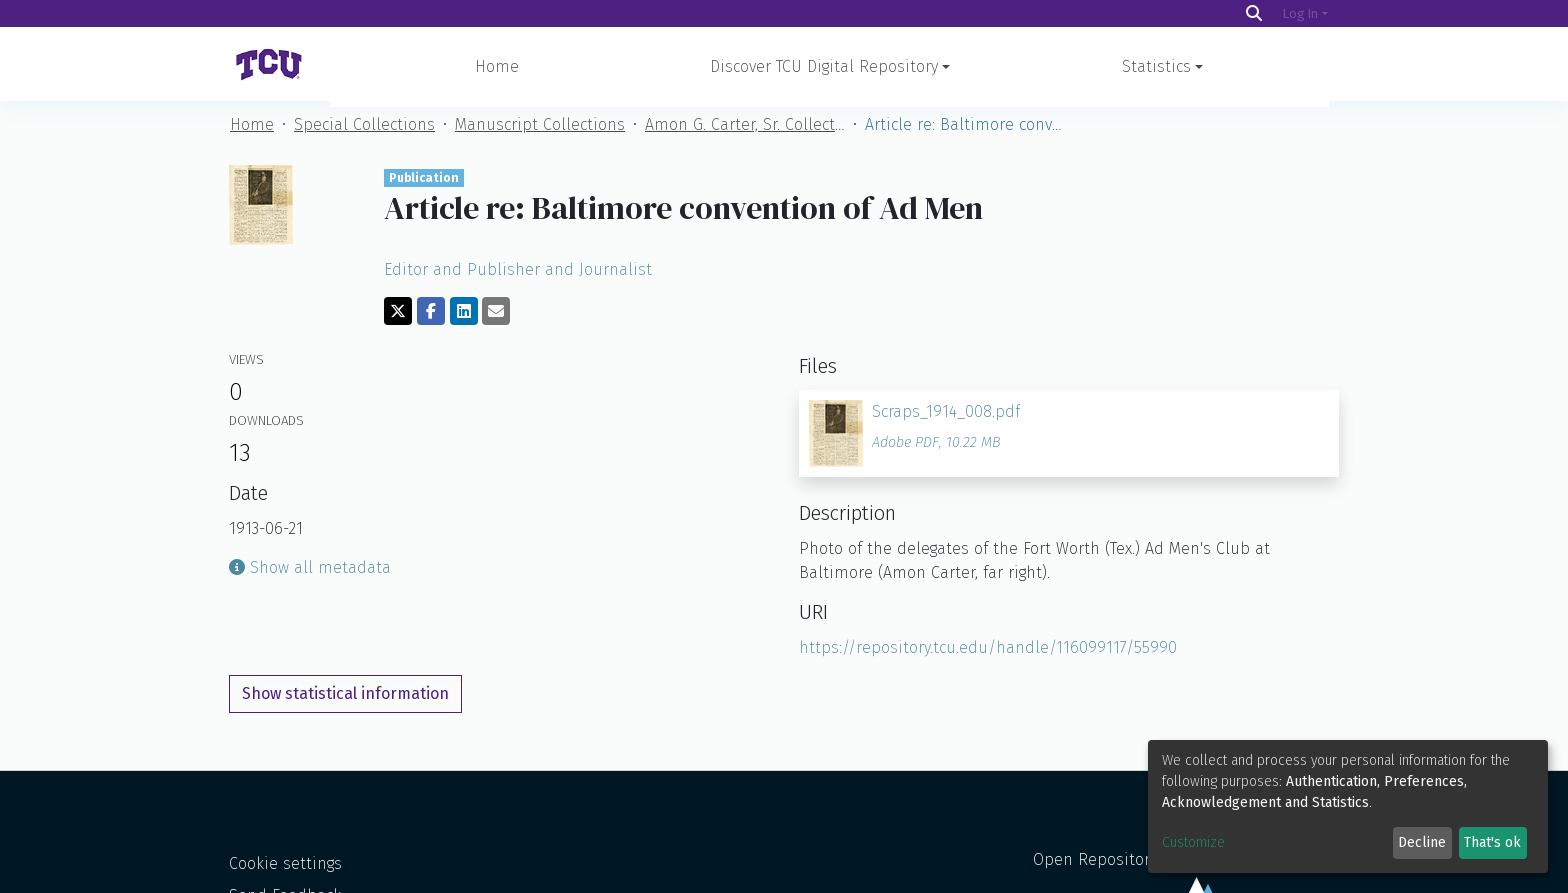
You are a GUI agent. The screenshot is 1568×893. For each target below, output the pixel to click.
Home (497, 66)
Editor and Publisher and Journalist (518, 275)
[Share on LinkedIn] (464, 317)
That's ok (1492, 842)
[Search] (1254, 13)
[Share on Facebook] (431, 317)
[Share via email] (496, 317)
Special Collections (364, 130)
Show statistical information (345, 699)
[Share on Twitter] (398, 317)
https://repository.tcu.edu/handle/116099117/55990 (988, 653)
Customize (1193, 842)
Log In (1300, 13)
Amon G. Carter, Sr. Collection (745, 130)
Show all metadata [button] (310, 573)
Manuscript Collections (540, 130)
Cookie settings (285, 869)
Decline (1422, 842)
